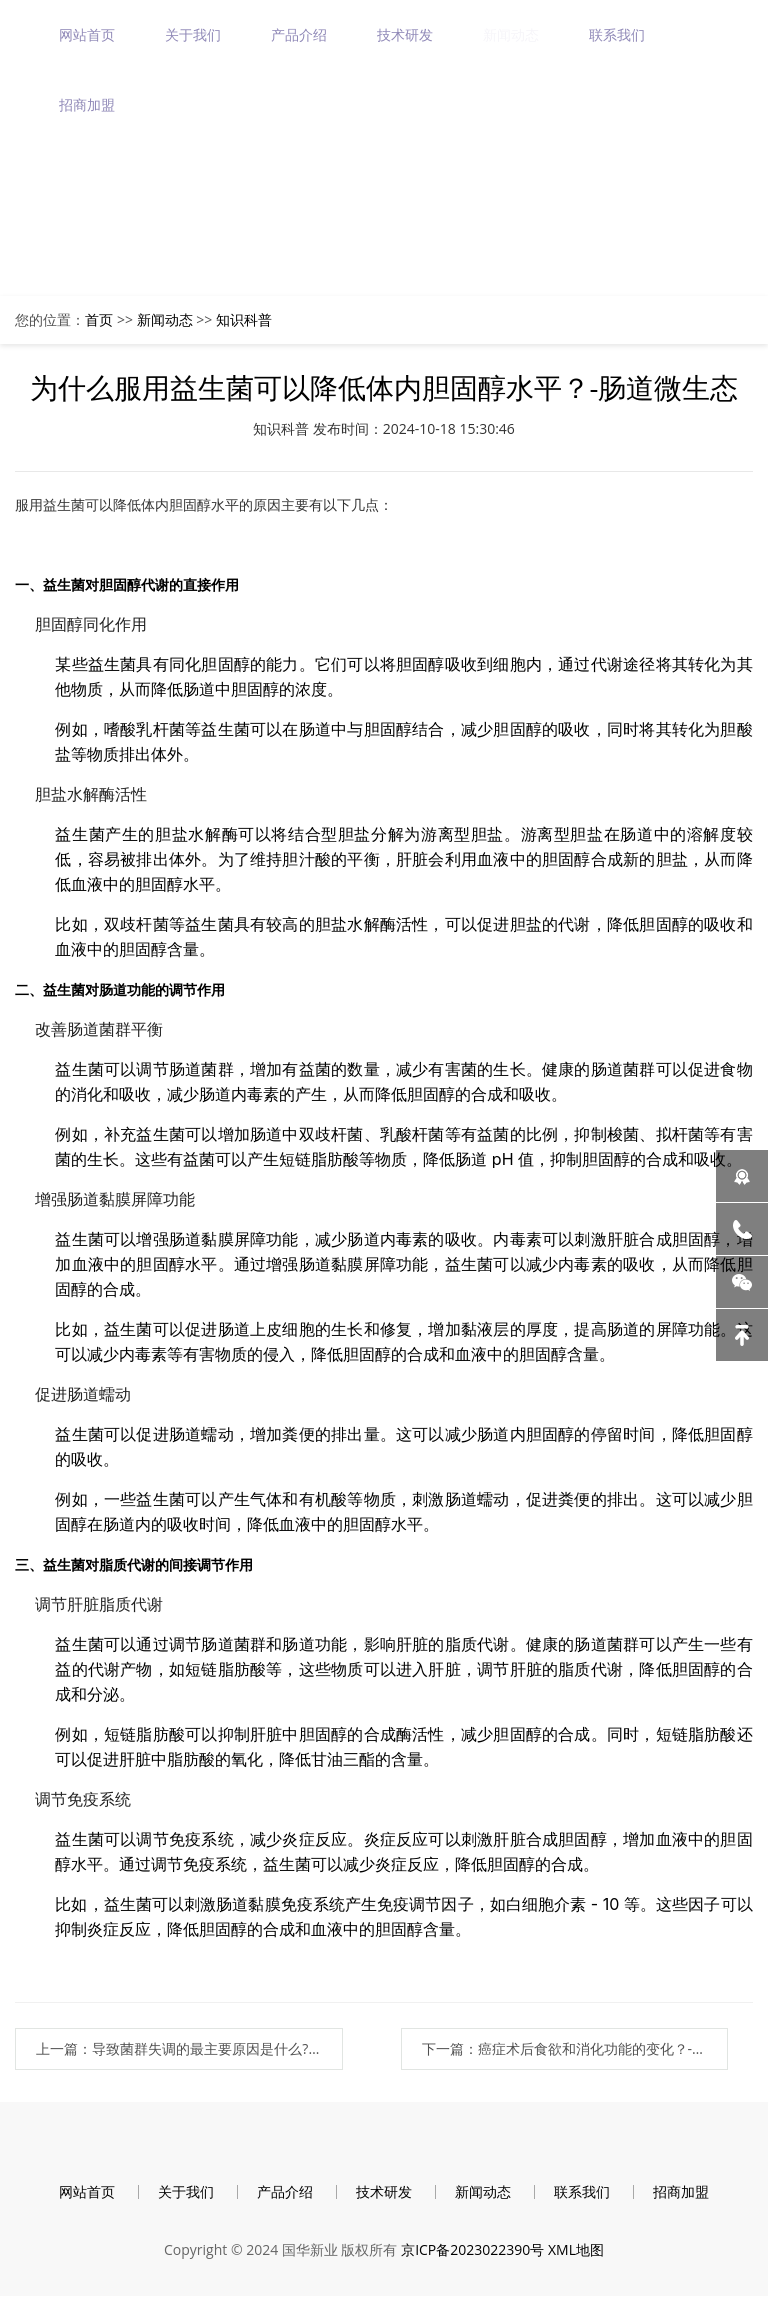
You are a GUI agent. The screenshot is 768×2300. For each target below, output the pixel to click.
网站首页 (88, 34)
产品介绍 (300, 34)
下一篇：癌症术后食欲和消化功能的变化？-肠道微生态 (585, 2048)
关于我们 (194, 34)
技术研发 (406, 34)
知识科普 (244, 319)
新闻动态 (512, 34)
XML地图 (576, 2252)
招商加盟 (88, 104)
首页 (99, 319)
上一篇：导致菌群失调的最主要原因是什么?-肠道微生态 (179, 2048)
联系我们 (618, 34)
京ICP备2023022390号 (472, 2252)
